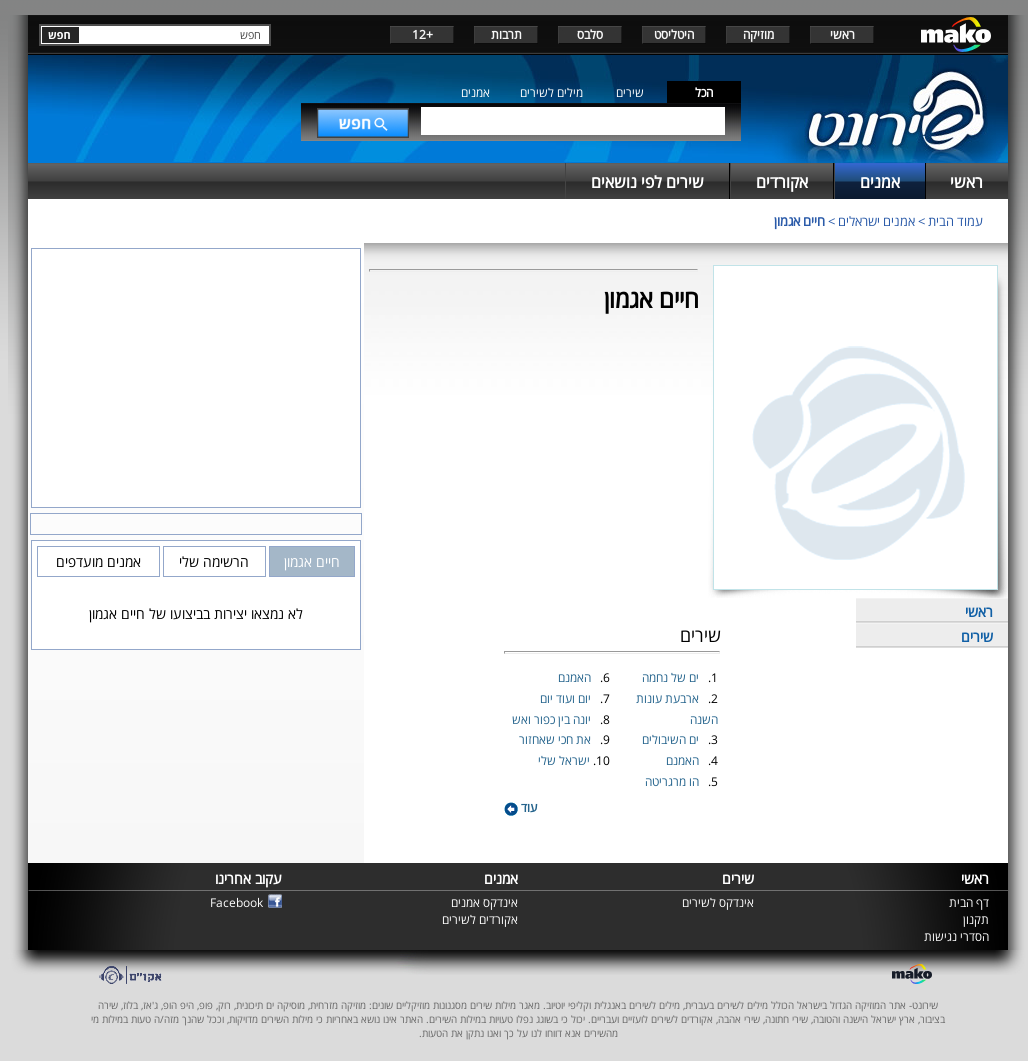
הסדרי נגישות (956, 936)
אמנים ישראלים (876, 221)
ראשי (842, 34)
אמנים (475, 92)
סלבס (590, 34)
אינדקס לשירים (718, 902)
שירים (630, 92)
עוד (520, 807)
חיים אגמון (799, 221)
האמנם (684, 760)
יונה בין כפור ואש (553, 719)
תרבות (506, 34)
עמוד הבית (955, 221)
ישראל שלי (565, 760)
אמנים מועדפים (98, 561)
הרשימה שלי (214, 561)
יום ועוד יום (567, 698)
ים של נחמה (672, 677)
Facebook (236, 902)
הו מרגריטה (673, 781)
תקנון (976, 919)
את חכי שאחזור (556, 739)
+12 (422, 34)
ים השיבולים (672, 739)
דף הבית (969, 902)
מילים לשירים (551, 92)
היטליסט (674, 34)
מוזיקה (758, 34)
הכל (704, 92)
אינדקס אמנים (484, 902)
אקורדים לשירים (480, 919)
